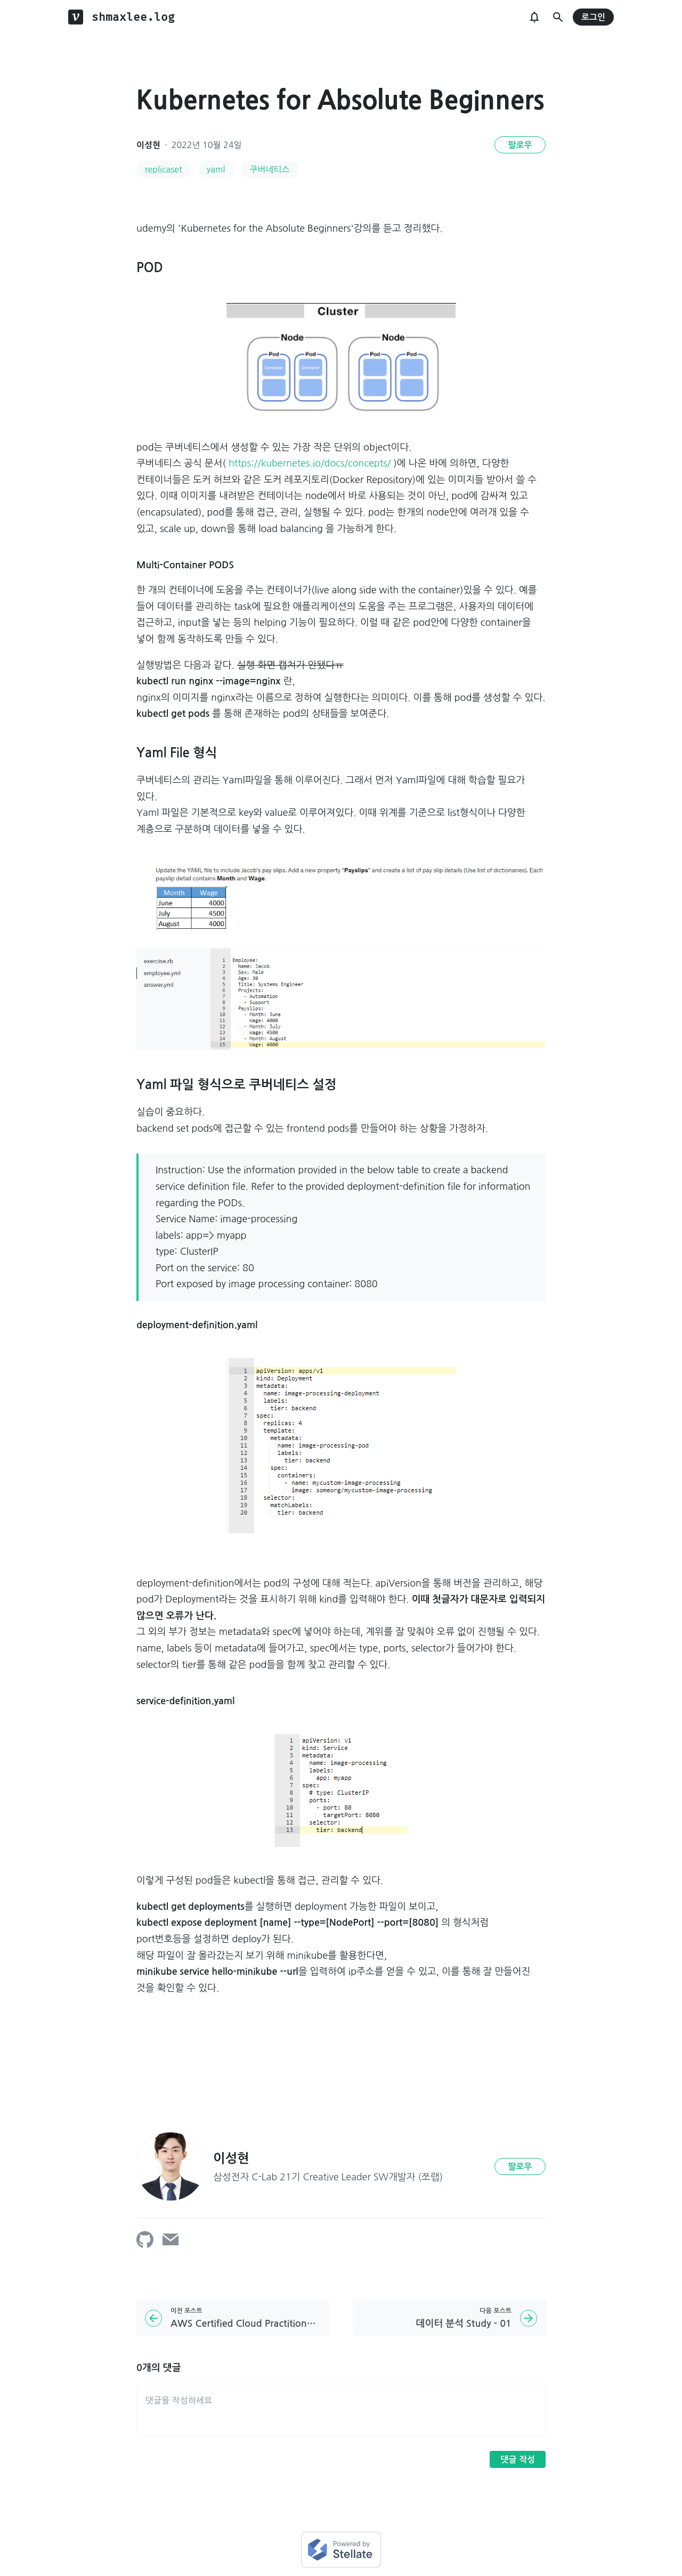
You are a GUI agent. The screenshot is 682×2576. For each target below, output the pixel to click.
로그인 (593, 17)
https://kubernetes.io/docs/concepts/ (310, 463)
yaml (216, 169)
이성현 (148, 145)
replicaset (163, 169)
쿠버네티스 (269, 169)
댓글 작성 (517, 2460)
